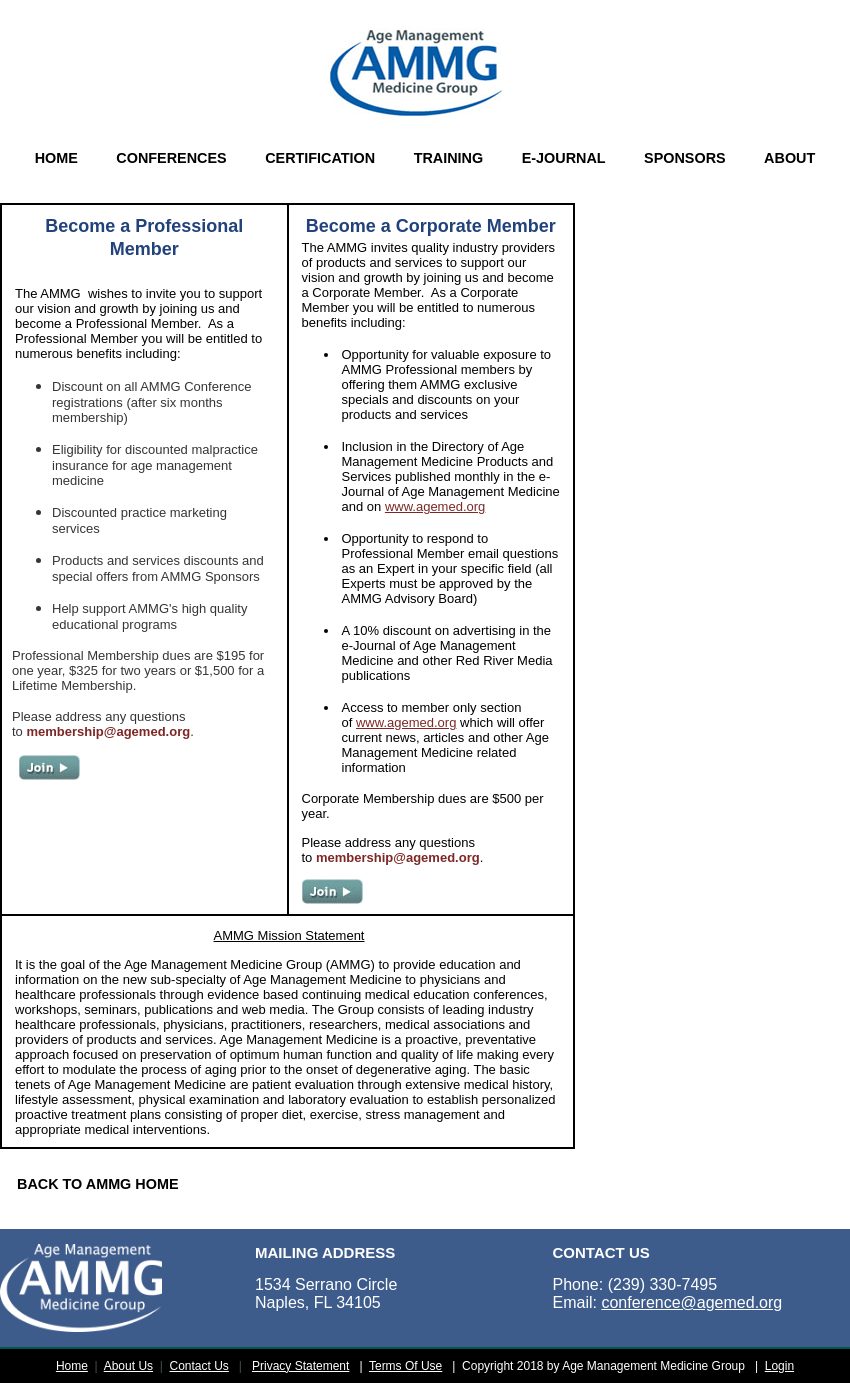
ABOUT (789, 158)
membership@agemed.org (108, 731)
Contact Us (199, 1366)
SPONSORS (685, 158)
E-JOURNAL (564, 158)
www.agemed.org (435, 506)
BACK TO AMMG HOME (98, 1184)
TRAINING (449, 158)
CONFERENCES (171, 158)
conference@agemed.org (691, 1302)
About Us (128, 1366)
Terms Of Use (405, 1366)
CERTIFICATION (320, 158)
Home (72, 1366)
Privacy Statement (300, 1366)
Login (779, 1366)
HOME (56, 158)
